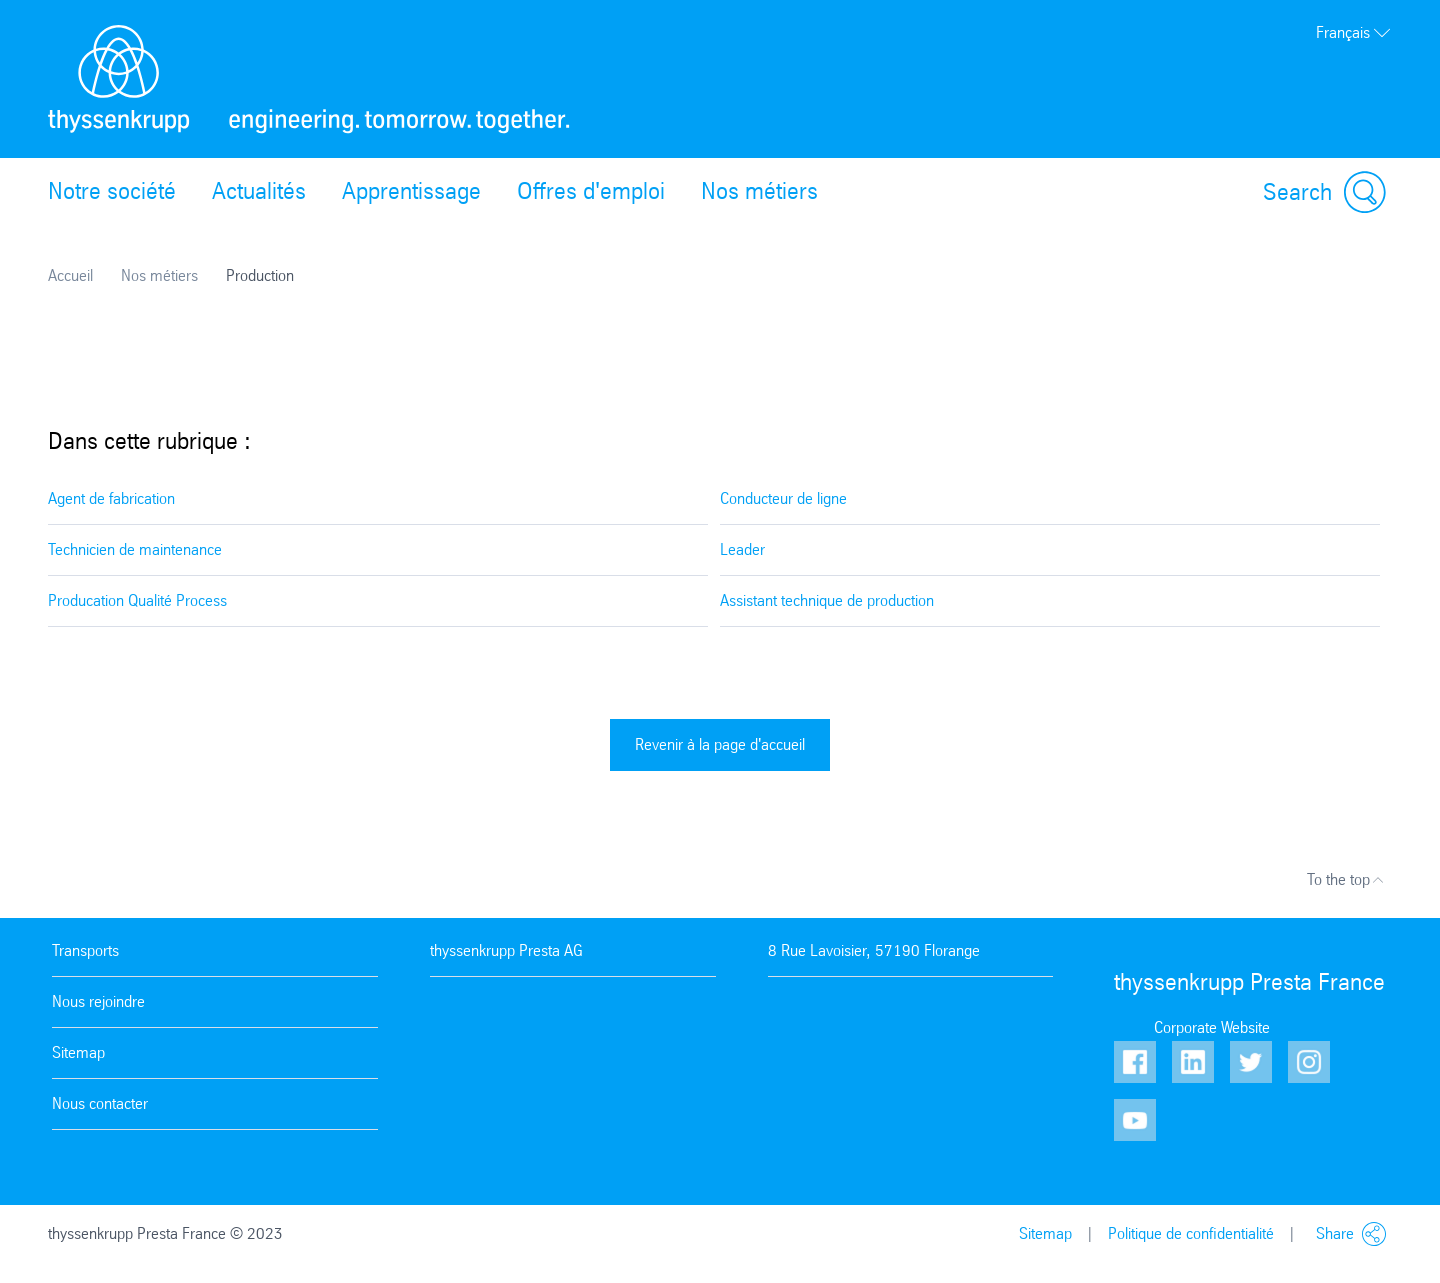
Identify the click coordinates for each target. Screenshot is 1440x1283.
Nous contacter (100, 1103)
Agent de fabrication (111, 498)
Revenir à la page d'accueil (720, 744)
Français (1354, 33)
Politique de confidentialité (1191, 1233)
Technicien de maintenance (135, 549)
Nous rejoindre (98, 1001)
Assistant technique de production (827, 600)
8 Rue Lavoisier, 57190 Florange (874, 950)
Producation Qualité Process (137, 600)
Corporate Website (1212, 1027)
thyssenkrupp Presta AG (506, 950)
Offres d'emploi (591, 191)
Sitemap (78, 1052)
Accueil (70, 275)
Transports (85, 950)
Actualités (259, 191)
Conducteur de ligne (783, 498)
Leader (742, 549)
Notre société (112, 191)
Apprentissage (411, 191)
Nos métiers (759, 191)
